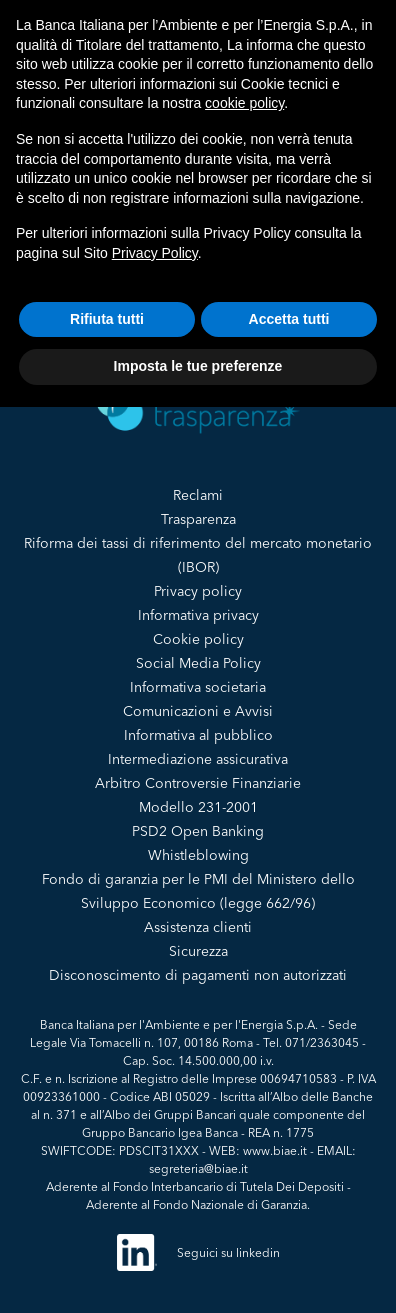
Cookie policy (198, 639)
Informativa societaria (198, 687)
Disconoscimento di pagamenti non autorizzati (198, 975)
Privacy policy (198, 591)
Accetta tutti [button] (289, 319)
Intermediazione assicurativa (198, 759)
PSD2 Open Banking (198, 831)
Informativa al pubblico (198, 735)
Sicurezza (198, 951)
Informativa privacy (198, 615)
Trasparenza (198, 519)
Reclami (198, 495)
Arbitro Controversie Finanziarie (198, 783)
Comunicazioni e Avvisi (198, 711)
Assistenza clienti (198, 927)
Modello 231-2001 (198, 807)
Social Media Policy (198, 663)
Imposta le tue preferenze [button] (198, 366)
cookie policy (244, 103)
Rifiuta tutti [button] (107, 319)
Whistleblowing (198, 855)
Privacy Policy (155, 253)
